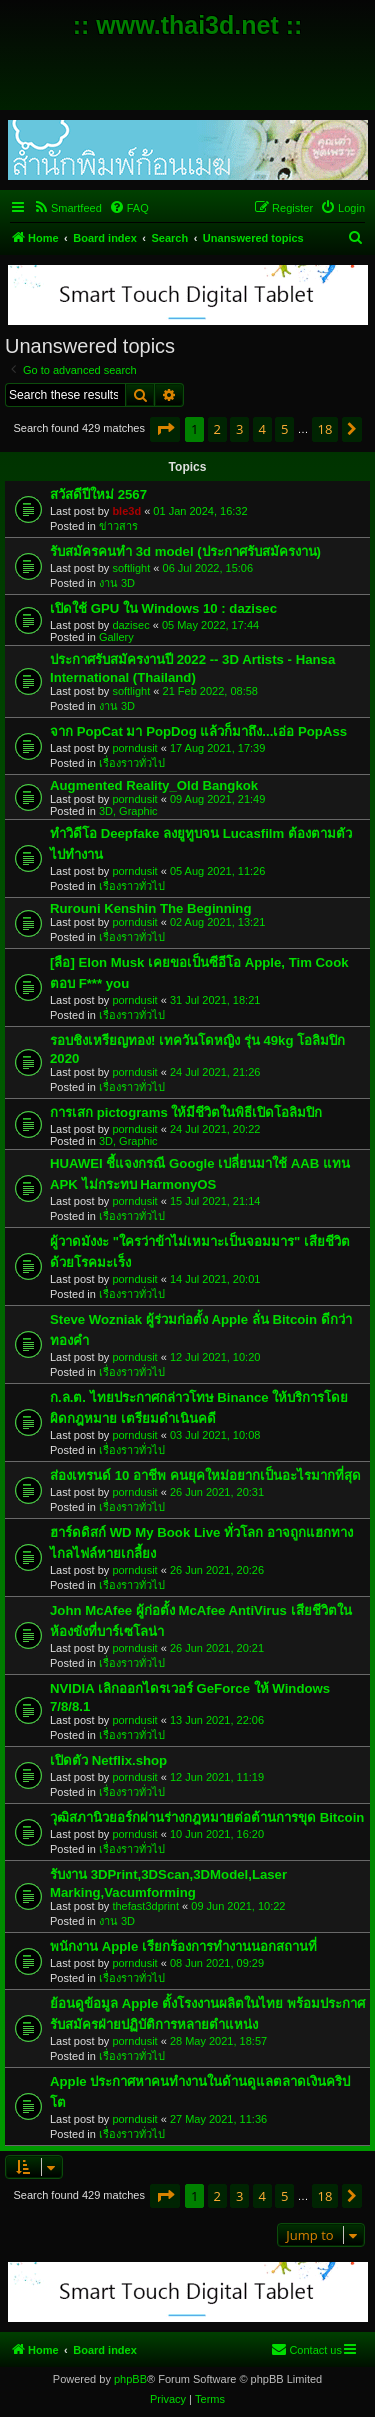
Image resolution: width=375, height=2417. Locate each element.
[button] (165, 429)
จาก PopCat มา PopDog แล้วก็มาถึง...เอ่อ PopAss (198, 731)
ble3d (126, 511)
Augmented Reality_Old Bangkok (154, 785)
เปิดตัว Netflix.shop (108, 1760)
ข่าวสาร (118, 526)
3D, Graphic (128, 811)
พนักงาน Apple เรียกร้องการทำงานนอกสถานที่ (183, 1946)
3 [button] (239, 429)
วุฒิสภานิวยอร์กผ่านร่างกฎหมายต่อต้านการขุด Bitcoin (207, 1817)
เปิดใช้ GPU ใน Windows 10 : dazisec (163, 608)
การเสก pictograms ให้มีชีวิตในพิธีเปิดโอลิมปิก (186, 1112)
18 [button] (325, 429)
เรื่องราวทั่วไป (132, 763)
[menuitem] (67, 208)
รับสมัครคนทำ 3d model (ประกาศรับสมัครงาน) (185, 551)
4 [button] (262, 429)
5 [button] (284, 429)
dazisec (130, 625)
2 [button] (217, 429)
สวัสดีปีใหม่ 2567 (98, 494)
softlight (131, 568)
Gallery (116, 637)
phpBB (130, 2379)
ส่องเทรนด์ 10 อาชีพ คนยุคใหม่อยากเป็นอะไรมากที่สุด (205, 1475)
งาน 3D (117, 583)
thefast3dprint (145, 1906)
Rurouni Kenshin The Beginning (150, 908)
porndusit (134, 748)
